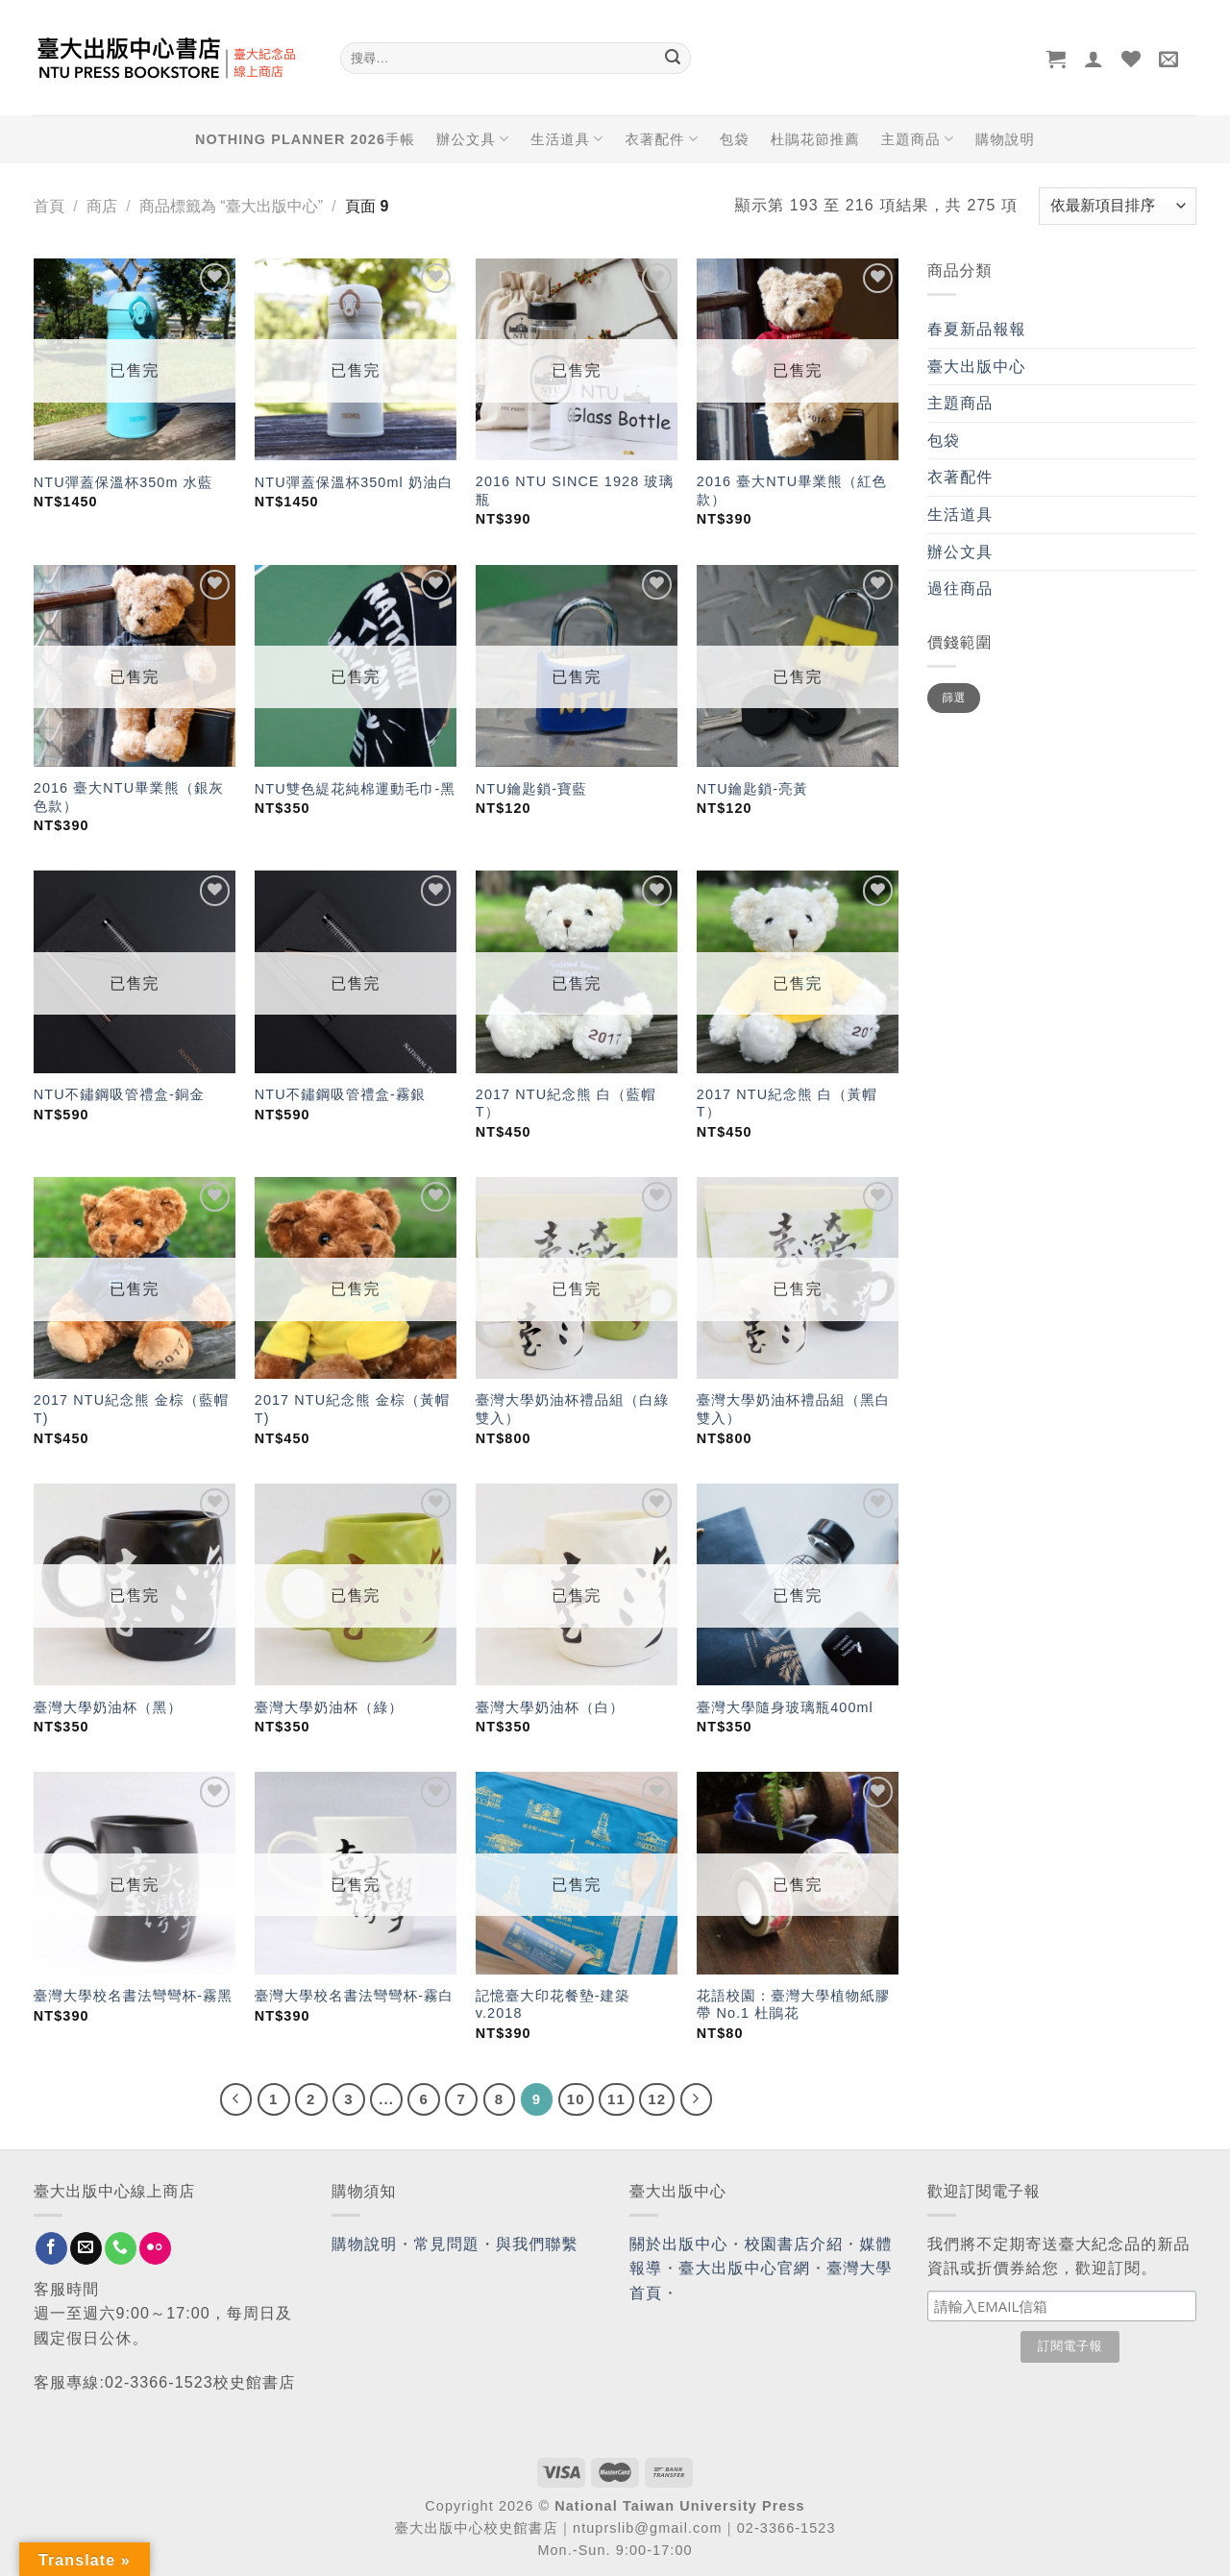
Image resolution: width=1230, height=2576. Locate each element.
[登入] (1094, 58)
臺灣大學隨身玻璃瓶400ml (785, 1707)
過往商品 (960, 588)
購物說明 (1005, 139)
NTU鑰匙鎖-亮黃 (752, 789)
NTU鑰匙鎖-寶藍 (531, 789)
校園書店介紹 (794, 2244)
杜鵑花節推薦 (815, 139)
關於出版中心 (678, 2244)
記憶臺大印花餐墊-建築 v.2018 (553, 2005)
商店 (101, 206)
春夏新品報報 (976, 329)
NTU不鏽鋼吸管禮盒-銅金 (119, 1094)
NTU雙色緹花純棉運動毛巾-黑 (355, 789)
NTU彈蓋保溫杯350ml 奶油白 (354, 482)
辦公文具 (472, 139)
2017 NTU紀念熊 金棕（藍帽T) (131, 1409)
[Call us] (120, 2248)
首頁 (49, 206)
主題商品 (917, 139)
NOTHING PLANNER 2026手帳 (305, 139)
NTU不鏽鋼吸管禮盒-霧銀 (340, 1094)
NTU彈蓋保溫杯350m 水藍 (123, 482)
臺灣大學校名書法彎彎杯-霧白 (354, 1995)
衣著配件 (662, 139)
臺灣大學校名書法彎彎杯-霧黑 (133, 1995)
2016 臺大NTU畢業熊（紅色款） (792, 490)
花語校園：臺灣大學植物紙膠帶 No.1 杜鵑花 (793, 2005)
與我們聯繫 (537, 2244)
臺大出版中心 (976, 366)
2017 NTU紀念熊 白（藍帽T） (566, 1103)
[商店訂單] (1117, 206)
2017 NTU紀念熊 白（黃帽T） (787, 1103)
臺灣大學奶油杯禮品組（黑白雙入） (793, 1409)
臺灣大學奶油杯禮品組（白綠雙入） (572, 1409)
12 (657, 2099)
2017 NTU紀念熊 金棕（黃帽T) (352, 1409)
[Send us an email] (86, 2248)
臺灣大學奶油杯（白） (550, 1707)
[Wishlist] (1131, 58)
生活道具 (566, 139)
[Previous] (236, 2099)
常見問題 (447, 2244)
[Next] (696, 2099)
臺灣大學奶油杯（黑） (108, 1707)
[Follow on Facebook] (51, 2248)
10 (576, 2099)
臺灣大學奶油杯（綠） (329, 1707)
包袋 (735, 139)
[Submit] (672, 58)
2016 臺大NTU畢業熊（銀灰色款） (129, 797)
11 (616, 2099)
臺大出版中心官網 (744, 2268)
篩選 (954, 697)
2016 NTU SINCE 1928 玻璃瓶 (575, 490)
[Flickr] (155, 2248)
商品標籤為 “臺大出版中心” (231, 206)
